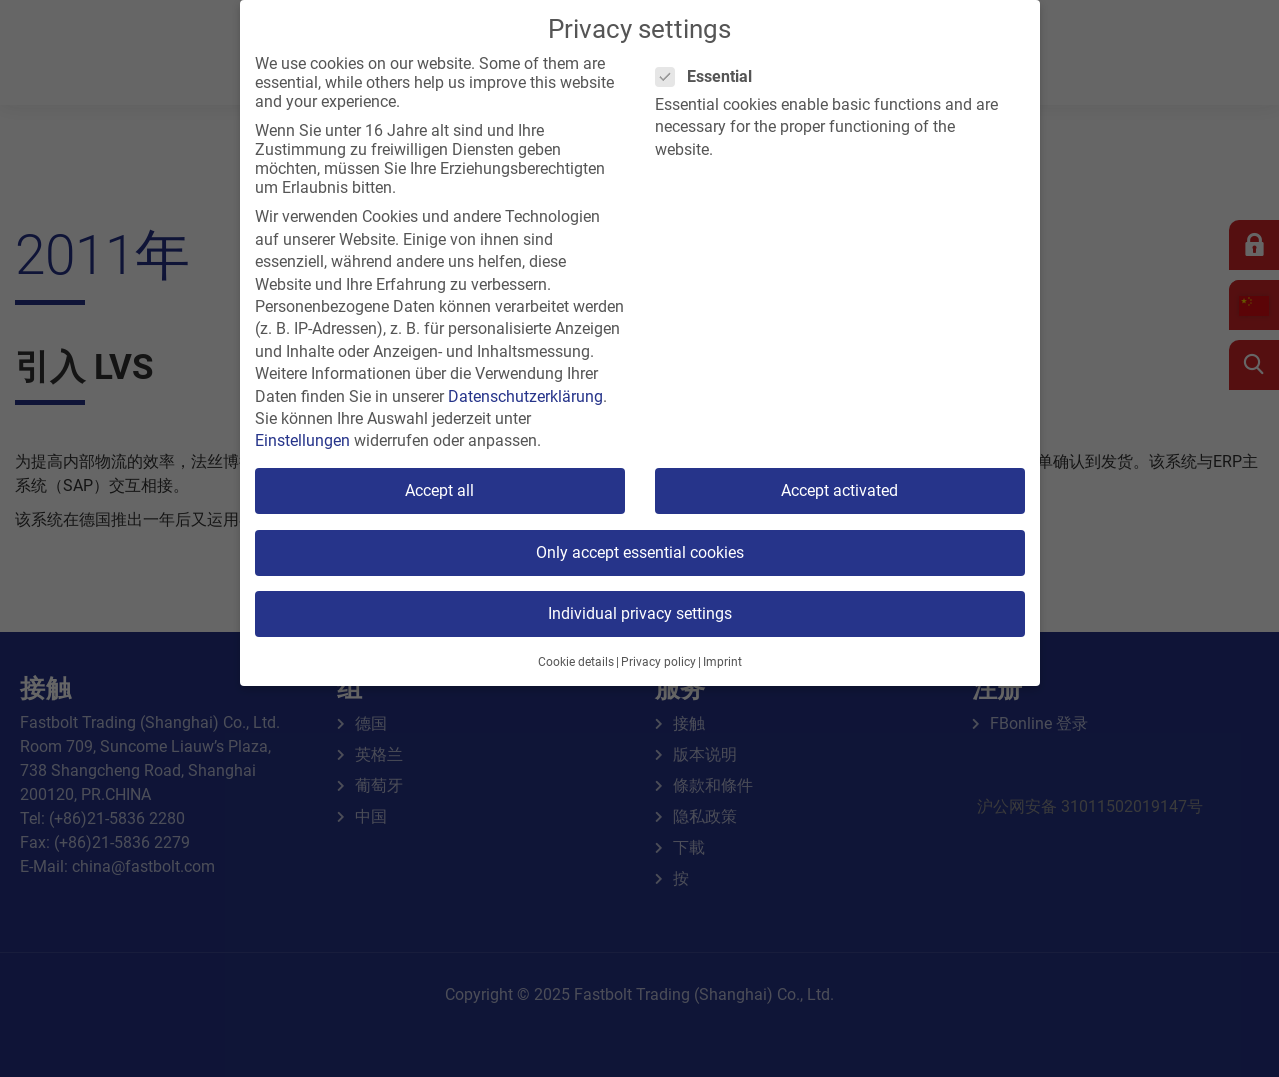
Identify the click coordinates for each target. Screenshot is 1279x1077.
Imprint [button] (722, 662)
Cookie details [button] (576, 662)
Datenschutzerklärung (525, 396)
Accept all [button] (439, 490)
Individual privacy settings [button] (640, 613)
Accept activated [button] (839, 490)
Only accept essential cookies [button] (640, 552)
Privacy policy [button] (658, 662)
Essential (710, 76)
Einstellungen (302, 440)
